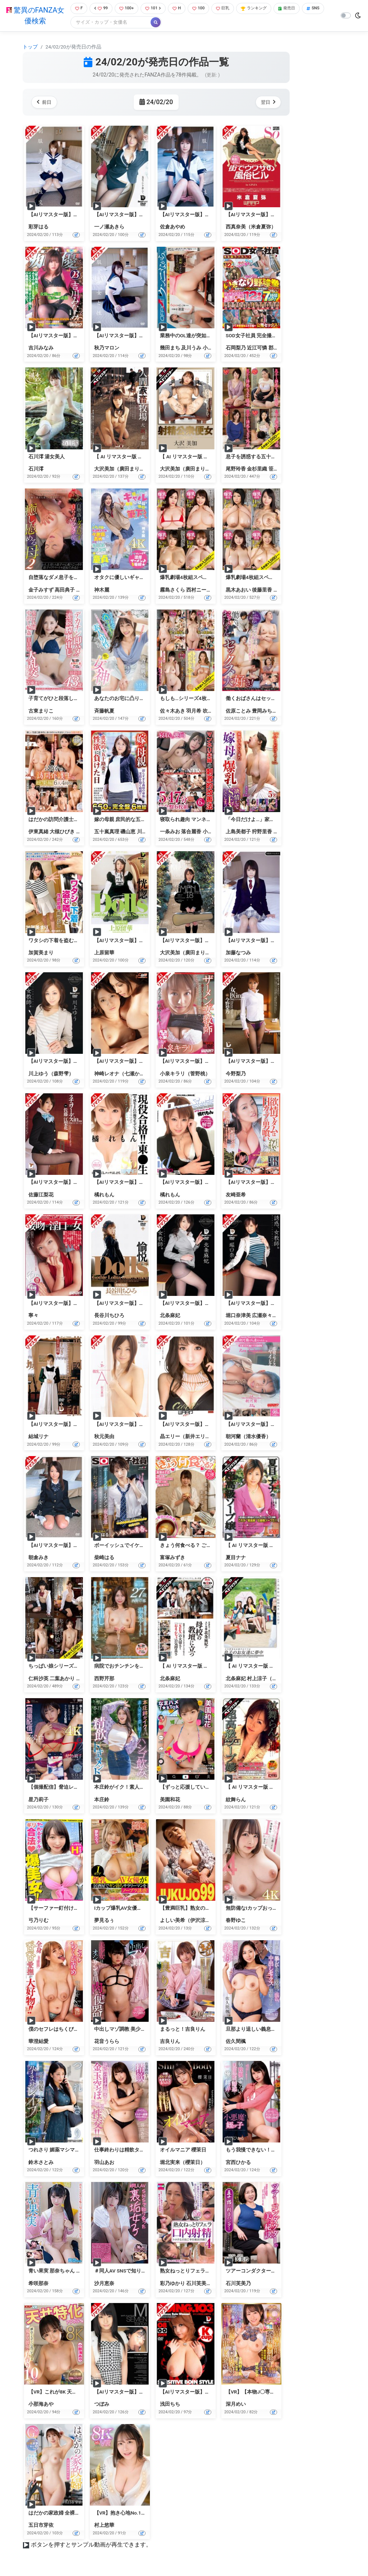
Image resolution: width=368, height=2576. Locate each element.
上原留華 (104, 953)
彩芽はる (38, 228)
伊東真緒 (38, 832)
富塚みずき (172, 1558)
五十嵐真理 (106, 832)
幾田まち (170, 349)
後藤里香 (262, 590)
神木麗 (101, 590)
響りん (281, 590)
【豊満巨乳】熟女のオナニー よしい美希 (206, 1909)
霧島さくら (172, 590)
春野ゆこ (236, 1921)
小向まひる (215, 832)
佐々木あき (172, 711)
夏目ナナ (236, 1558)
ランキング (264, 8)
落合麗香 (191, 832)
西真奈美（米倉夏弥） (251, 228)
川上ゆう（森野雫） (51, 1074)
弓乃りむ (38, 1921)
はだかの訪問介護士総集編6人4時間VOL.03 (76, 820)
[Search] (134, 23)
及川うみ (191, 349)
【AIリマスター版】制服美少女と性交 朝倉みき (81, 1546)
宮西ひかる (238, 2163)
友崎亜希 (236, 1195)
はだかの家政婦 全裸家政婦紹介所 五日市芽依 (80, 2513)
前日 (45, 103)
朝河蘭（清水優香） (248, 1437)
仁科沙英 (38, 1679)
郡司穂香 (278, 349)
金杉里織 (257, 469)
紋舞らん (236, 1800)
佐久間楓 (236, 2042)
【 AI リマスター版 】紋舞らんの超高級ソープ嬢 (280, 1788)
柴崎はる (104, 1558)
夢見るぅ (104, 1921)
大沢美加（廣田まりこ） (122, 469)
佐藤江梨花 (41, 1195)
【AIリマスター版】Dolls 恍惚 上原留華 (138, 941)
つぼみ (101, 2405)
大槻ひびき (62, 832)
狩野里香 (262, 832)
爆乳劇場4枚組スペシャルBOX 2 (195, 578)
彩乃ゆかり (172, 2284)
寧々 (33, 1316)
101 (156, 8)
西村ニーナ (198, 590)
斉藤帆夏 (104, 711)
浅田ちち (170, 2405)
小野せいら (215, 349)
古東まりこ (41, 711)
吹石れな (213, 711)
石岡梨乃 (236, 349)
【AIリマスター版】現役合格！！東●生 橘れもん (149, 1183)
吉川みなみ (41, 349)
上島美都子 (238, 832)
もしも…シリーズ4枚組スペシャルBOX (203, 699)
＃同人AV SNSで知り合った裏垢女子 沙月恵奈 (146, 2272)
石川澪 (35, 469)
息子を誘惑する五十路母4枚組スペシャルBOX (277, 457)
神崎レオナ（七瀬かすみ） (124, 1074)
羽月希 (193, 711)
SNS (79, 23)
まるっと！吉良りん (182, 2030)
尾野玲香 (236, 469)
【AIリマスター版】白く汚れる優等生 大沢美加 (213, 941)
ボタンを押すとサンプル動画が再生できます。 (91, 2545)
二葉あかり (62, 1679)
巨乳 (230, 8)
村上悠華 (104, 2526)
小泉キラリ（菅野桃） (185, 1074)
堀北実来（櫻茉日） (182, 2163)
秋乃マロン (106, 349)
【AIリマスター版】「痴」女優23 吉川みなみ (79, 336)
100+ (127, 8)
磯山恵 (127, 832)
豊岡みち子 (264, 711)
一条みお (170, 832)
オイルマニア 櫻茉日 (183, 2151)
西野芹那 (104, 1679)
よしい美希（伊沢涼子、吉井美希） (200, 1921)
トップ (30, 47)
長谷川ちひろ (109, 1316)
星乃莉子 (38, 1800)
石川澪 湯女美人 (46, 457)
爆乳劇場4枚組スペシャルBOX (259, 578)
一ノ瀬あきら (109, 228)
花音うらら (106, 2042)
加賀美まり (41, 953)
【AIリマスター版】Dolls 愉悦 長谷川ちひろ (143, 1304)
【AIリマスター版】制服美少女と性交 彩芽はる (81, 215)
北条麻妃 (170, 1316)
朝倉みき (38, 1558)
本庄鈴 (101, 1800)
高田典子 (65, 590)
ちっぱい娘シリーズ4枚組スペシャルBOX (74, 1667)
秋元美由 (104, 1437)
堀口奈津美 (238, 1316)
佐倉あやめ (172, 228)
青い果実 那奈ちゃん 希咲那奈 (62, 2272)
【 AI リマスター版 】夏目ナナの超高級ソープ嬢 (280, 1546)
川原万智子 (149, 832)
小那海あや (41, 2405)
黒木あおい (238, 590)
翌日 (267, 103)
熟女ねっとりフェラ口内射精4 (194, 2272)
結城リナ (38, 1437)
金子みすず (41, 590)
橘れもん (104, 1195)
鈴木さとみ (41, 2163)
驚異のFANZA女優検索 (34, 16)
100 (204, 8)
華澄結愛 (38, 2042)
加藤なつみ (238, 953)
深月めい (236, 2405)
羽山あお (104, 2163)
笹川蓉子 (278, 469)
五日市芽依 (41, 2526)
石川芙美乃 (198, 2284)
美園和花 (170, 1800)
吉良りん (170, 2042)
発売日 (300, 8)
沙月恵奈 (104, 2284)
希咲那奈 (38, 2284)
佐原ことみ (238, 711)
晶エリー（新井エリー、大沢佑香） (200, 1437)
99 (99, 8)
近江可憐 (257, 349)
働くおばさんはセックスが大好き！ (266, 699)
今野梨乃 (236, 1074)
